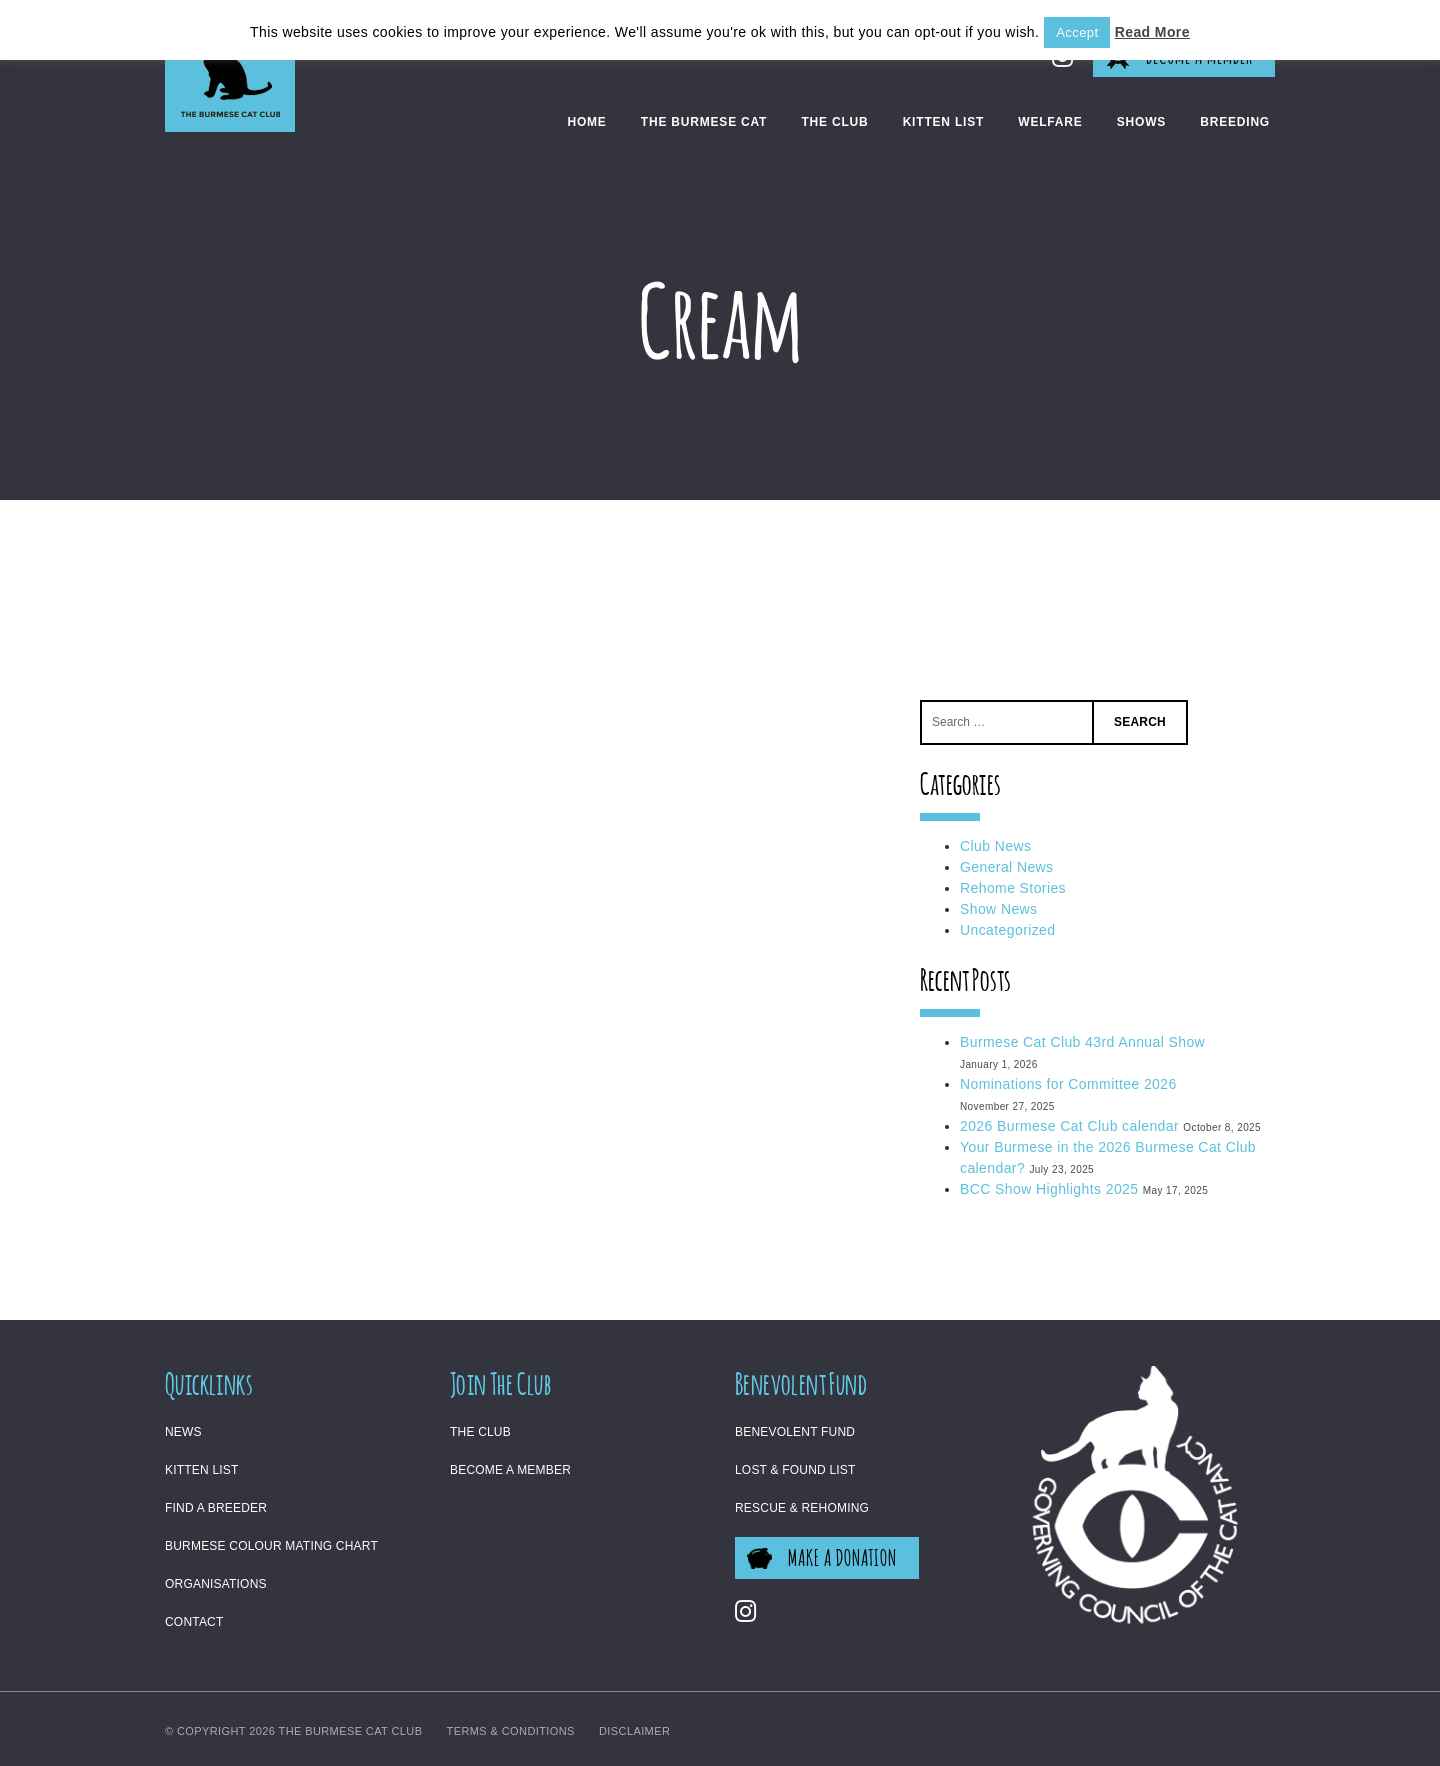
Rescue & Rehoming (802, 1508)
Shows (1141, 122)
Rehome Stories (1013, 888)
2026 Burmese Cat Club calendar (1069, 1126)
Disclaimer (634, 1731)
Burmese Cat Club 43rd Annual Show (1082, 1042)
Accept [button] (1077, 32)
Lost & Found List (795, 1470)
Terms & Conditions (511, 1731)
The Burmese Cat (704, 122)
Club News (995, 846)
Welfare (1050, 122)
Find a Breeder (216, 1508)
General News (1007, 867)
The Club (834, 122)
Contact (194, 1622)
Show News (999, 909)
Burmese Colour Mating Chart (271, 1546)
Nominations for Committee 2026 (1068, 1084)
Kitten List (943, 122)
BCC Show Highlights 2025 (1049, 1189)
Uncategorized (1007, 930)
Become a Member (510, 1470)
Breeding (1235, 122)
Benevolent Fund (795, 1432)
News (183, 1432)
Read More (1152, 32)
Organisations (216, 1584)
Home (586, 122)
